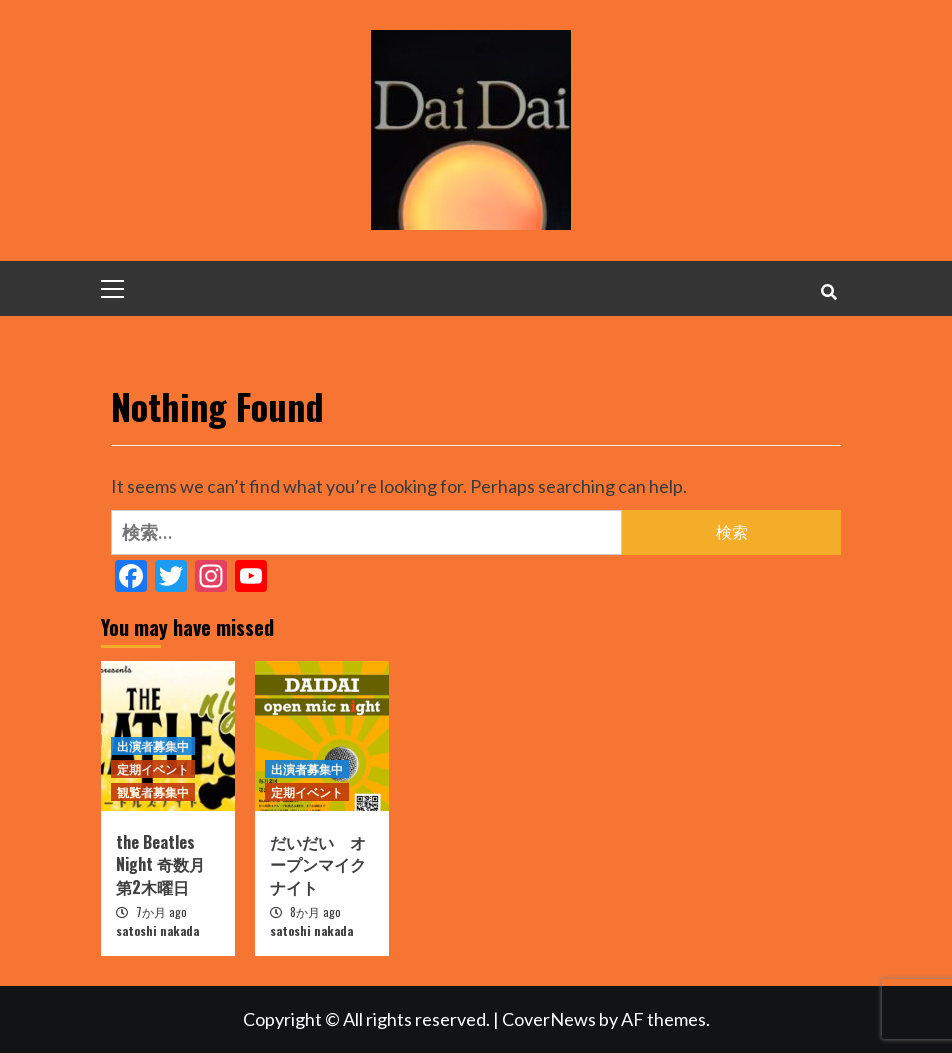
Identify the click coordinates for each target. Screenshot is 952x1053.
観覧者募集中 (153, 791)
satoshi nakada (157, 930)
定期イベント (153, 768)
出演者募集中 (153, 745)
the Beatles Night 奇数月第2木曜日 (160, 864)
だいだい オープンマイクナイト (318, 864)
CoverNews (549, 1019)
